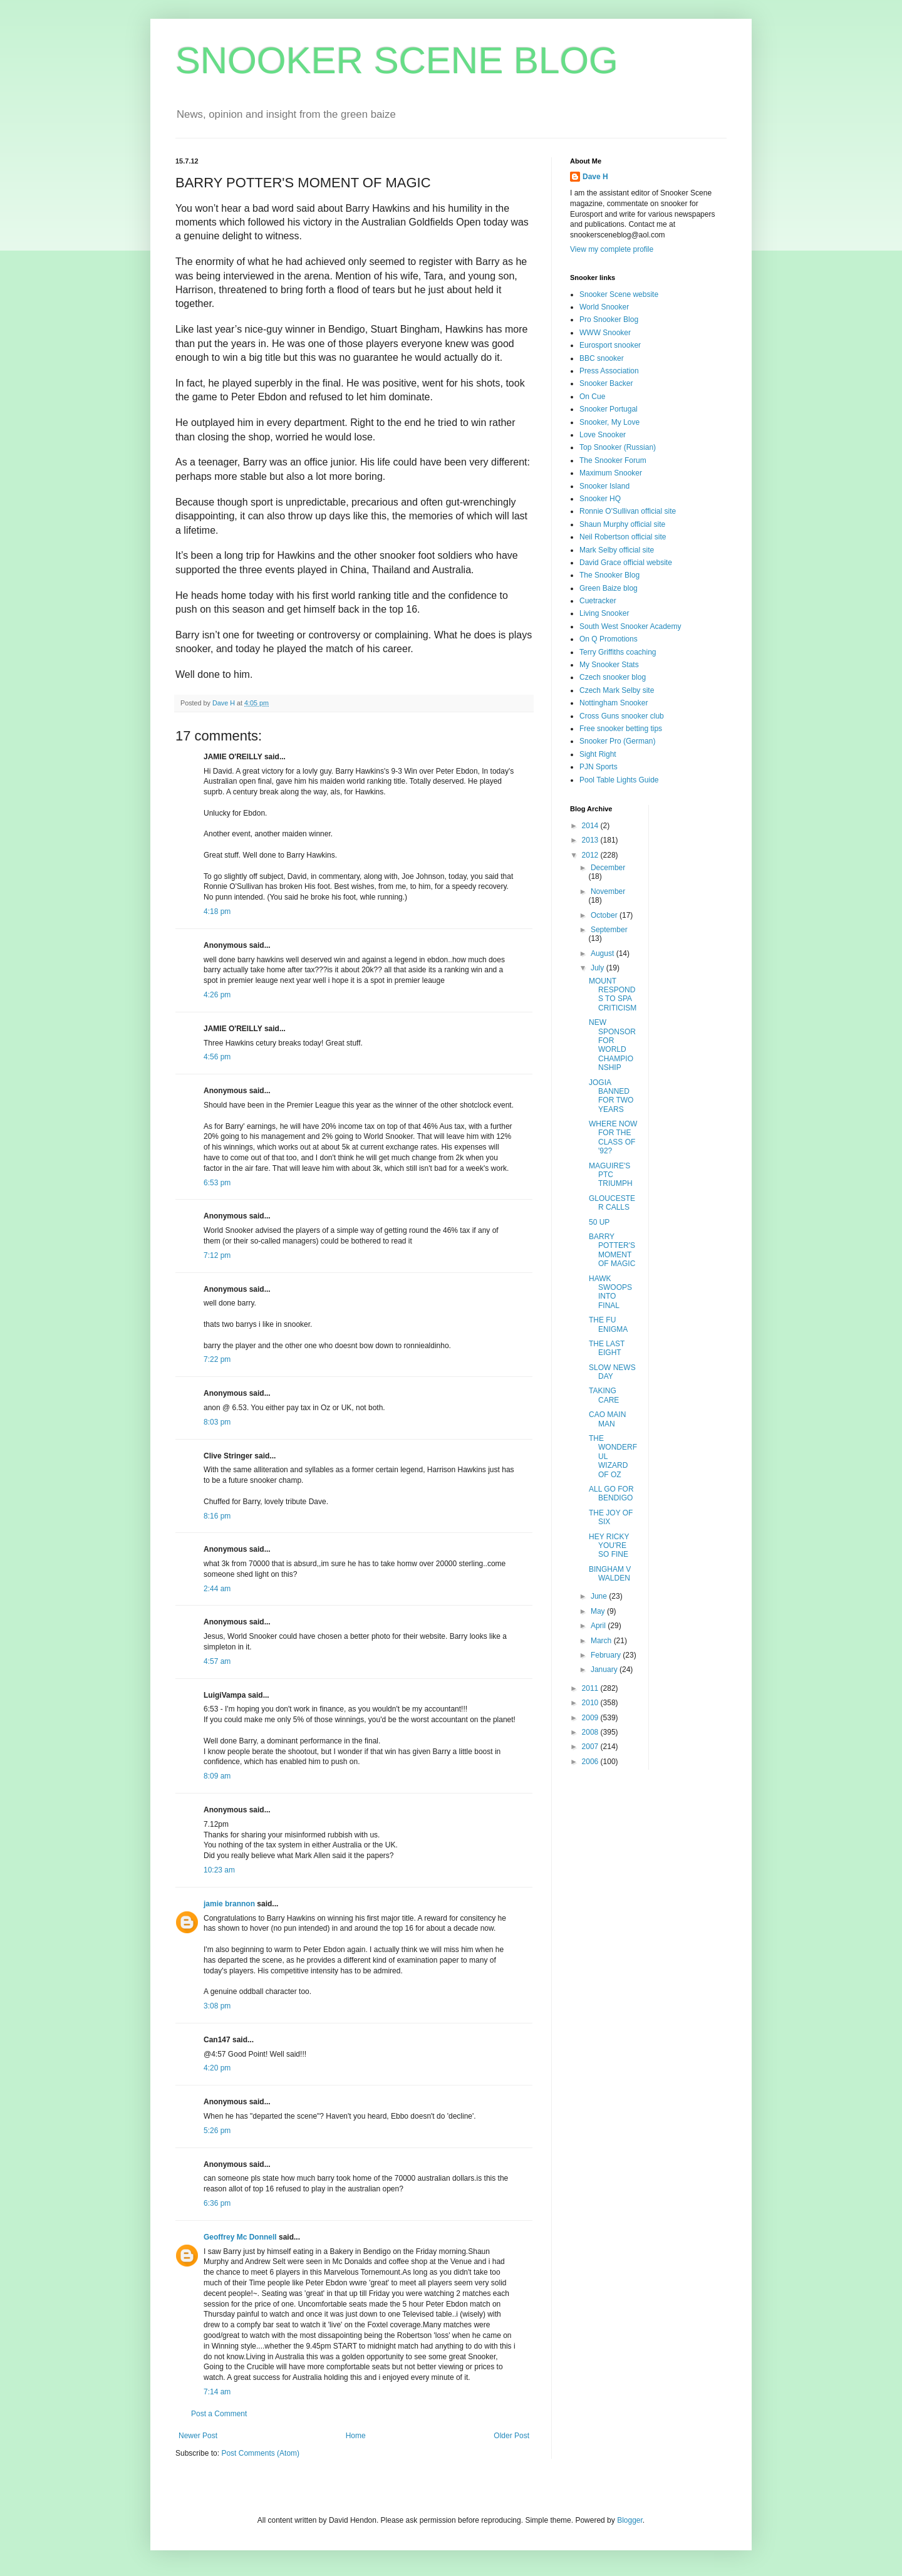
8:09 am (217, 1776)
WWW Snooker (605, 332)
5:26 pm (217, 2130)
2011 (591, 1688)
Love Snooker (602, 434)
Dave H (595, 176)
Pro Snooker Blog (608, 319)
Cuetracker (597, 600)
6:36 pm (217, 2203)
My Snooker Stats (609, 664)
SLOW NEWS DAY (612, 1372)
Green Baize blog (608, 588)
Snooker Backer (606, 383)
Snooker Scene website (618, 294)
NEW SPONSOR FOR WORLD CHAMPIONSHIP (612, 1045)
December (608, 867)
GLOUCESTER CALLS (612, 1203)
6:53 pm (217, 1182)
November (608, 891)
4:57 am (217, 1661)
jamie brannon (229, 1903)
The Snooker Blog (609, 575)
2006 (591, 1761)
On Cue (592, 396)
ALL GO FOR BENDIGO (611, 1493)
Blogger (630, 2520)
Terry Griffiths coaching (617, 652)
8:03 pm (217, 1422)
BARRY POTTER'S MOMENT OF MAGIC (612, 1250)
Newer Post (198, 2435)
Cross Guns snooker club (621, 716)
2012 (591, 855)
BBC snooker (601, 358)
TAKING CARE (604, 1395)
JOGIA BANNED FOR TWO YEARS (611, 1096)
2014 (591, 825)
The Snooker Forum (612, 460)
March (602, 1640)
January (605, 1669)
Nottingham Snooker (613, 703)
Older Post (511, 2435)
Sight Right (597, 754)
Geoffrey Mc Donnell (240, 2237)
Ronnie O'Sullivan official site (627, 511)
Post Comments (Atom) (260, 2453)
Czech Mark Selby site (616, 690)
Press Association (609, 370)
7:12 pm (217, 1255)
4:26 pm (217, 994)
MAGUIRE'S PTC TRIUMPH (611, 1174)
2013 (591, 840)
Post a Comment (219, 2413)
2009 (591, 1717)
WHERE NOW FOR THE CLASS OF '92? (613, 1137)
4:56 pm (217, 1056)
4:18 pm (217, 911)
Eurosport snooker (610, 345)
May (599, 1611)
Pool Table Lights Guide (619, 780)
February (607, 1655)
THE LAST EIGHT (607, 1348)
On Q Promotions (608, 639)
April (599, 1625)
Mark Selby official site (616, 550)
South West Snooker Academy (630, 626)
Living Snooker (604, 613)
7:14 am (217, 2391)
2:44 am (217, 1588)
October (605, 915)
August (603, 953)
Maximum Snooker (610, 473)
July (598, 967)
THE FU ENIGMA (608, 1324)
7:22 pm (217, 1359)
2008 (591, 1732)
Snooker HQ (600, 498)
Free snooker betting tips (620, 728)
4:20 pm (217, 2068)
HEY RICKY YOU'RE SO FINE (609, 1545)
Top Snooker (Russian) (617, 447)
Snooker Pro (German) (617, 741)
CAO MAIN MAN (607, 1419)
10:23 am (219, 1870)
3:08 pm (217, 2006)
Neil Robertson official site (622, 536)
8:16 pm (217, 1516)
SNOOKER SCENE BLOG (396, 60)
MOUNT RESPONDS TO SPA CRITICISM (612, 994)
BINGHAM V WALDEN (610, 1573)
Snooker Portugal (608, 409)
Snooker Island (604, 486)
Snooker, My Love (609, 422)
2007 (591, 1746)
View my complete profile (611, 249)
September (609, 929)
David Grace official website (625, 562)
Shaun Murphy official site (622, 524)
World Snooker (604, 307)
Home (356, 2435)
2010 (591, 1702)
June (600, 1596)
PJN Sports (598, 766)
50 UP (599, 1222)
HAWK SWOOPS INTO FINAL (610, 1292)
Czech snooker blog (612, 677)
